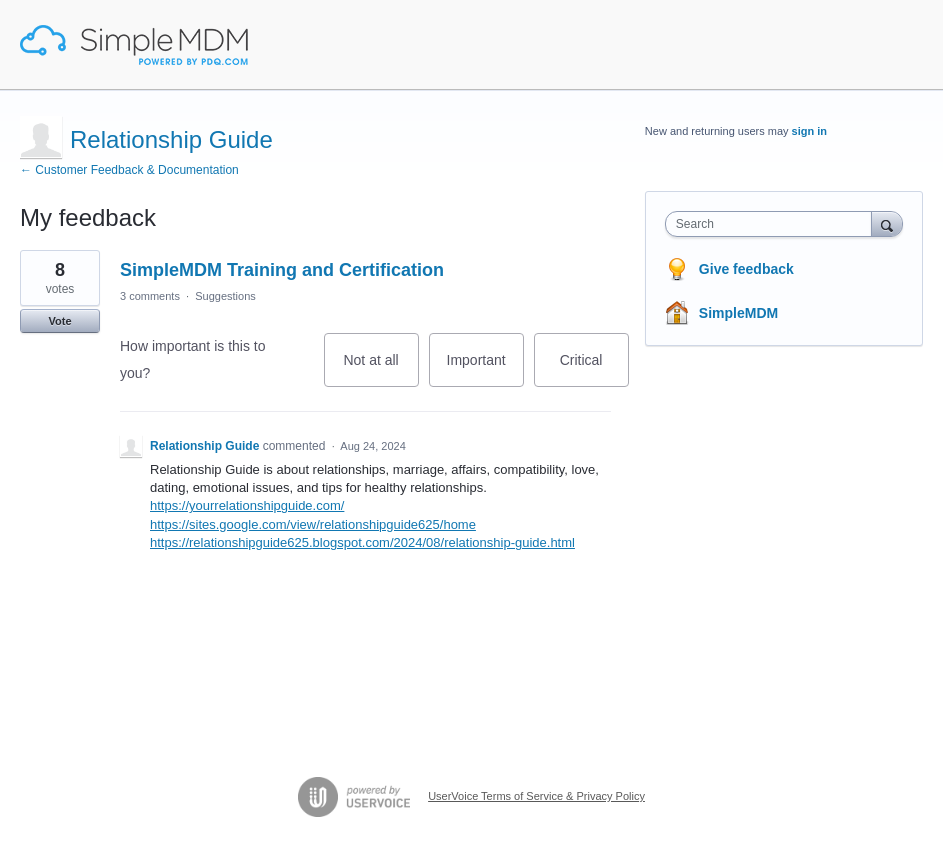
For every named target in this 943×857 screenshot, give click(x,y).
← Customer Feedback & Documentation (129, 170)
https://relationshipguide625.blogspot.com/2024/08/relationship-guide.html (362, 542)
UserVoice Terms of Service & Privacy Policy (536, 796)
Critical (594, 369)
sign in (809, 131)
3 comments (150, 296)
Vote (59, 321)
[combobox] (773, 224)
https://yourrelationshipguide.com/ (247, 505)
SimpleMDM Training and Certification (282, 270)
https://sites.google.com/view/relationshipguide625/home (313, 524)
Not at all (380, 369)
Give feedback (746, 269)
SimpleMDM (738, 313)
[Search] (887, 223)
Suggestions (225, 296)
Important (485, 369)
